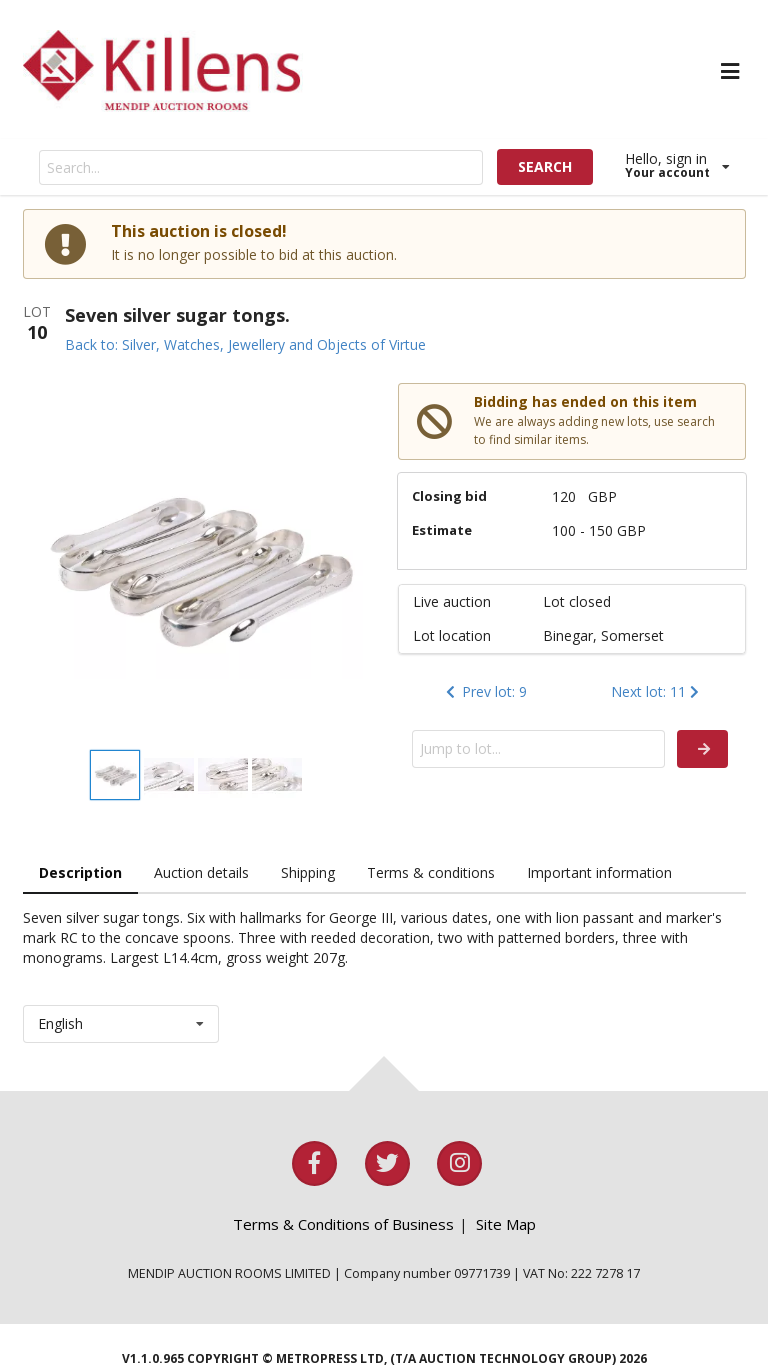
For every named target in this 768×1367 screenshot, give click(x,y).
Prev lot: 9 (484, 691)
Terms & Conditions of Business (343, 1224)
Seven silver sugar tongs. (177, 315)
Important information (599, 872)
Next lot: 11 (657, 691)
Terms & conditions (431, 872)
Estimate (442, 530)
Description (80, 872)
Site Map (506, 1224)
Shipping (308, 872)
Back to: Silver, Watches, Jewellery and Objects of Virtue (245, 344)
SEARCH (545, 166)
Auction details (201, 872)
